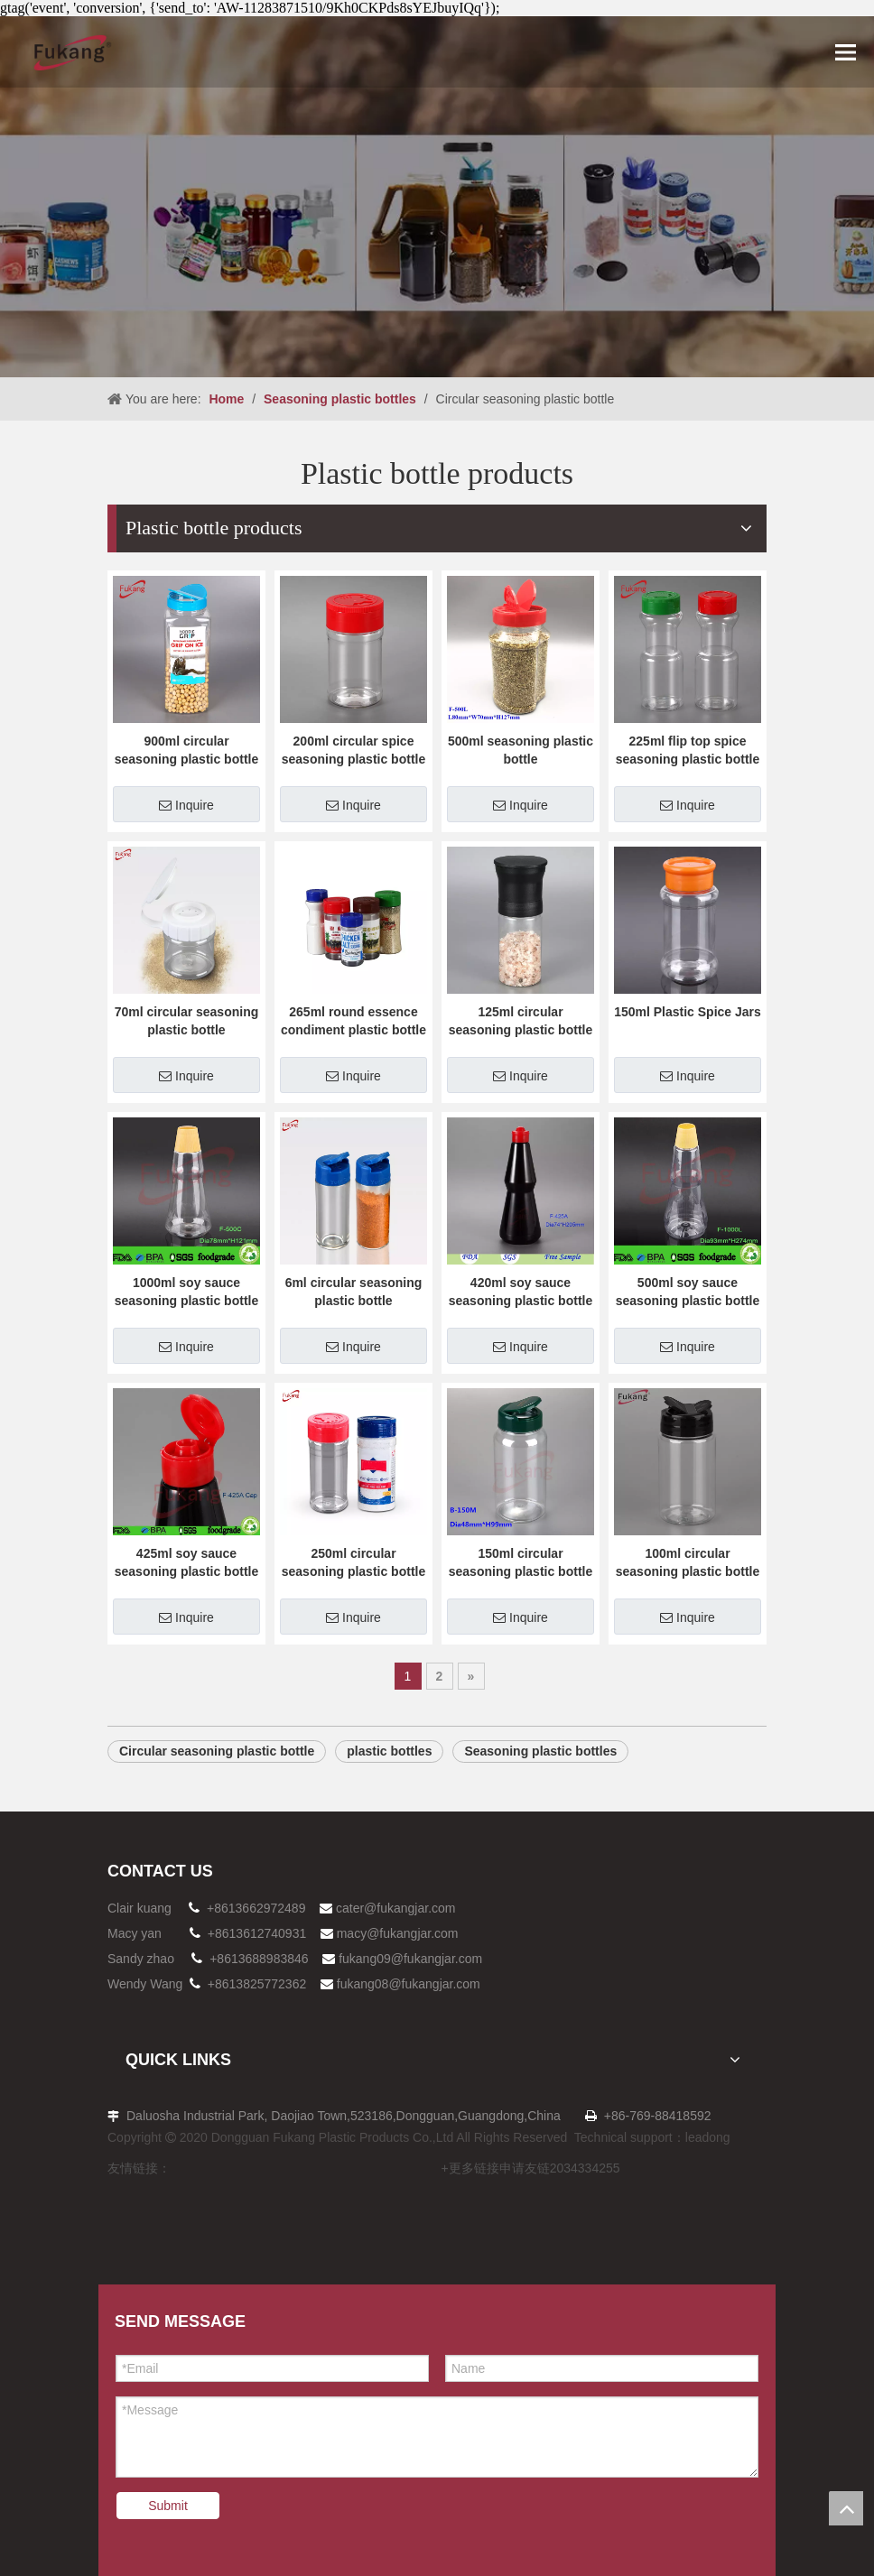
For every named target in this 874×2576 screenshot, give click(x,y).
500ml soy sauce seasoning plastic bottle (687, 1291)
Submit (168, 2505)
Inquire (186, 805)
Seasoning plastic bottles (540, 1751)
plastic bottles (389, 1751)
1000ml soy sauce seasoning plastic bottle (186, 1291)
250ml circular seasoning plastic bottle (353, 1562)
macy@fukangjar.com (398, 1933)
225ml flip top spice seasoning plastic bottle (687, 750)
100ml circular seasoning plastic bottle (687, 1562)
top (846, 2508)
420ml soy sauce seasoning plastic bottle (520, 1291)
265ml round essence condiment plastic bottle (353, 1021)
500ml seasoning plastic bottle (520, 750)
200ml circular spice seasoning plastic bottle (353, 750)
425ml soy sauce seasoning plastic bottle (186, 1562)
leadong (707, 2137)
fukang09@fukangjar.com (410, 1958)
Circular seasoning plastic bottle (216, 1751)
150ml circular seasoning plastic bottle (520, 1562)
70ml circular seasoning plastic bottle (187, 1021)
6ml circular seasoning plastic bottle (354, 1291)
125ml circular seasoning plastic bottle (520, 1021)
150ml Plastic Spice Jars (687, 1012)
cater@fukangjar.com (396, 1908)
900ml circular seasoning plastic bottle (186, 750)
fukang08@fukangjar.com (408, 1984)
